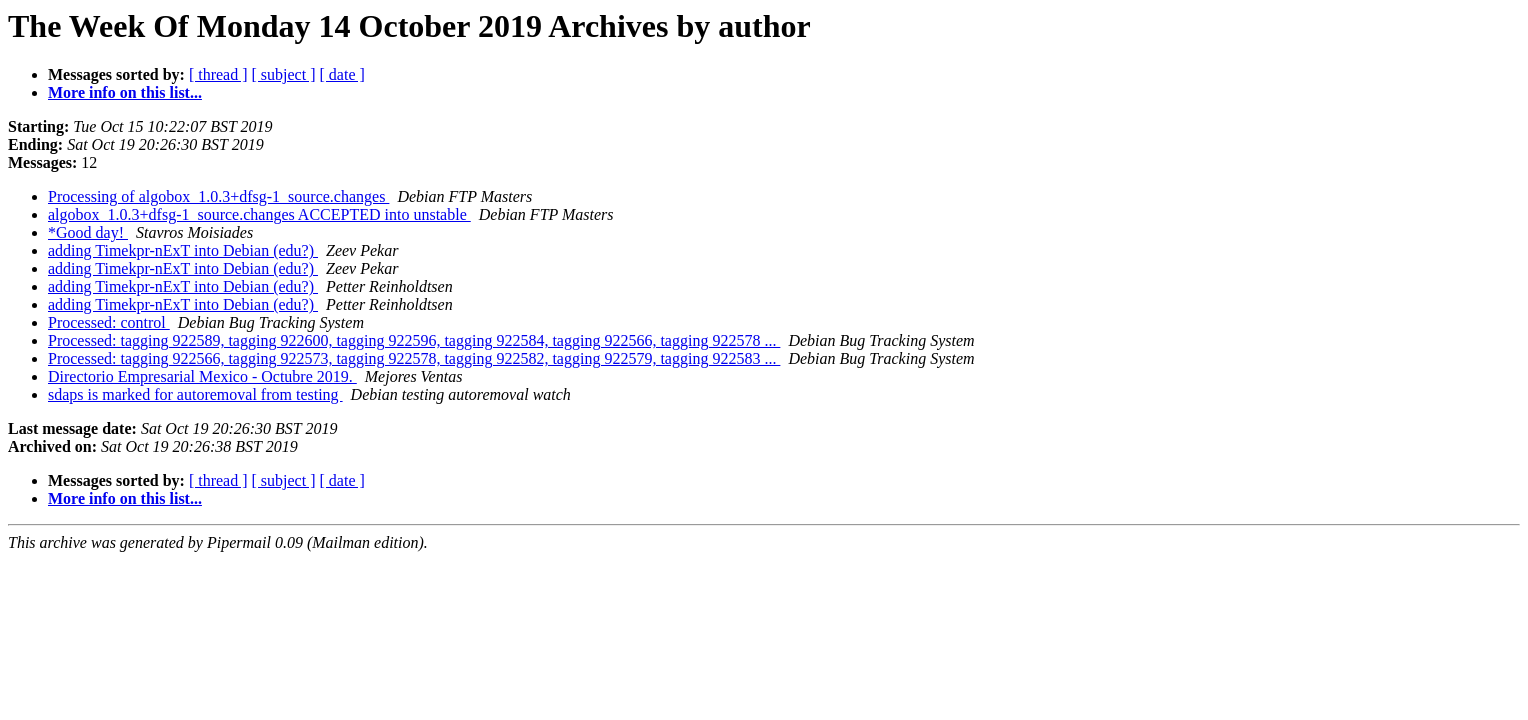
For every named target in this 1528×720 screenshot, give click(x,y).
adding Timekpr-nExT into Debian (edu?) (183, 250)
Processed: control (109, 322)
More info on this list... (125, 92)
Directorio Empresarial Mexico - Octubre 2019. (202, 376)
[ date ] (342, 74)
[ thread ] (218, 74)
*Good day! (88, 232)
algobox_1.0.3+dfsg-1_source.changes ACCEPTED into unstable (259, 214)
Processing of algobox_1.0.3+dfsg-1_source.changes (218, 196)
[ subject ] (284, 74)
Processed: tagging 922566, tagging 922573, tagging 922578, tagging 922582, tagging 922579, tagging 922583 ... (414, 358)
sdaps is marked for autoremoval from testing (195, 394)
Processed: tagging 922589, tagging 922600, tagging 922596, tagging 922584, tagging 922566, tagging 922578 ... (414, 340)
